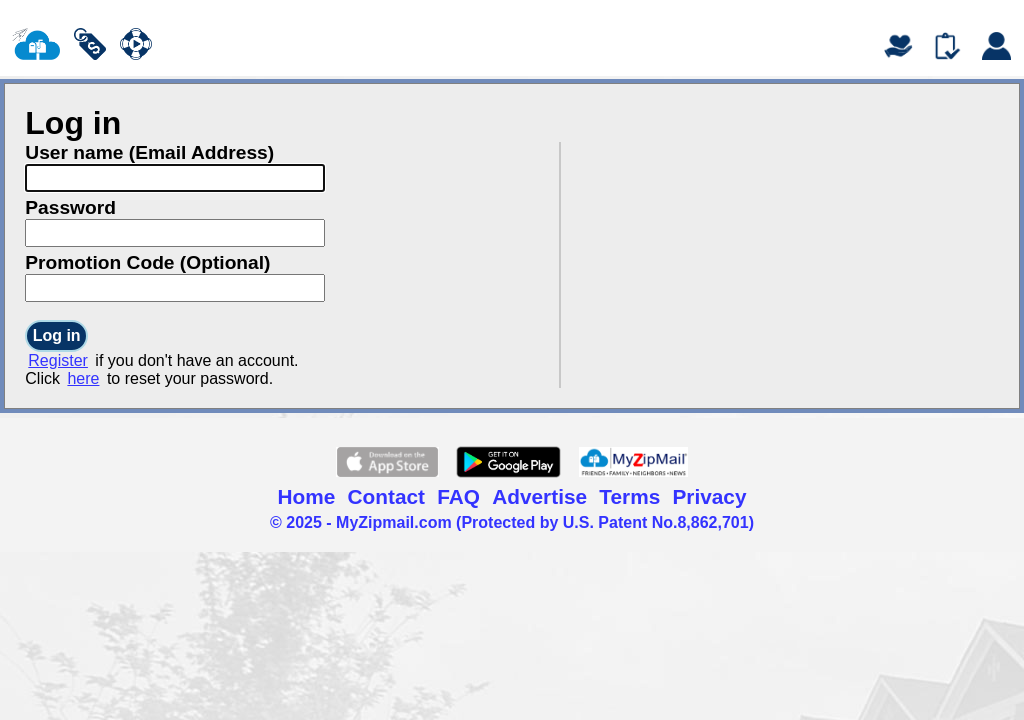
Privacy (709, 496)
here (83, 378)
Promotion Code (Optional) (147, 262)
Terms (629, 496)
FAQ (458, 496)
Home (307, 496)
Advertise (539, 496)
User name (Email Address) (149, 152)
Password (70, 207)
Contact (386, 496)
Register (58, 360)
